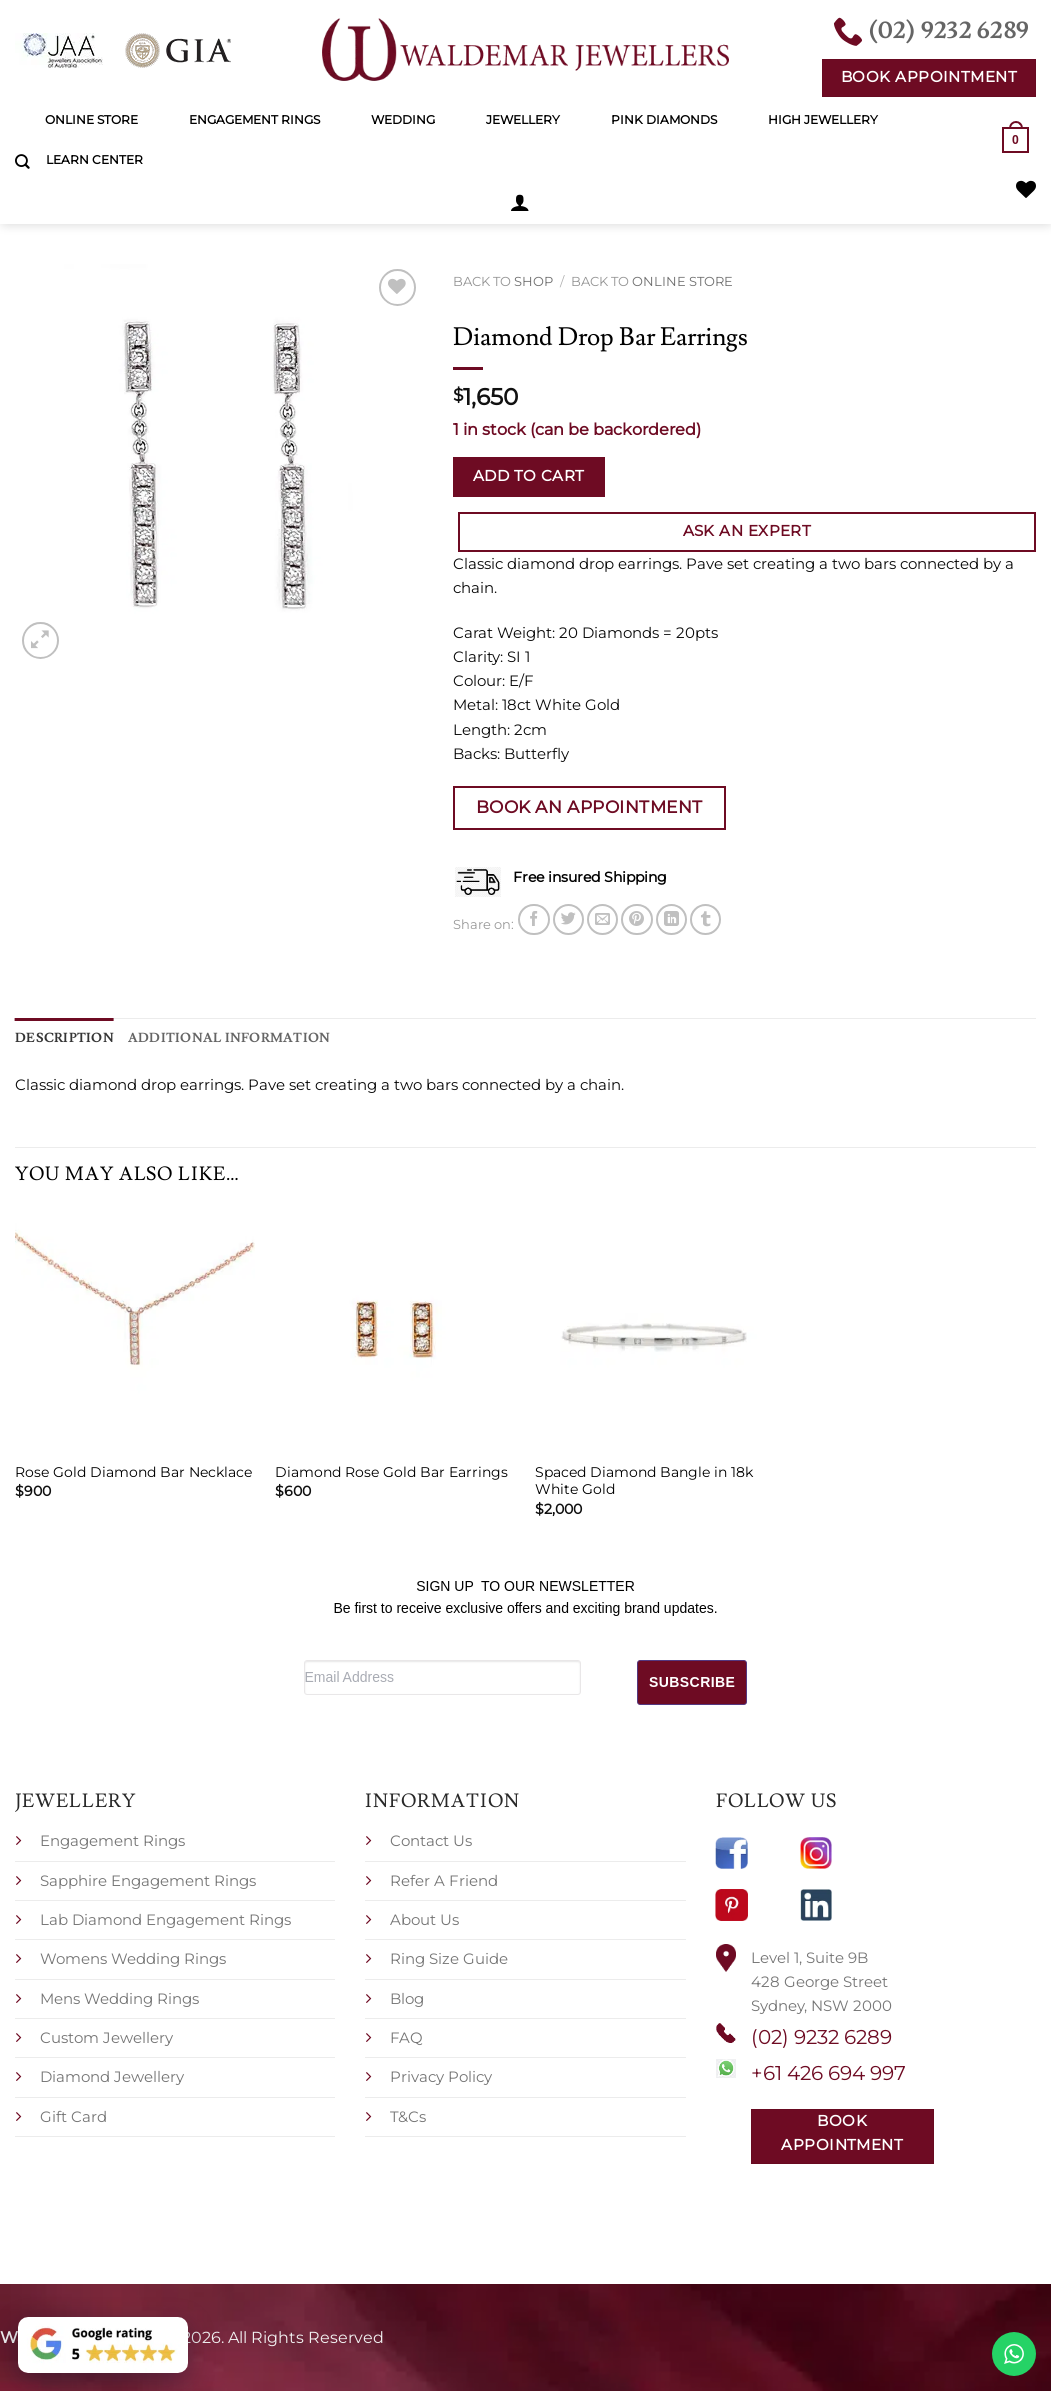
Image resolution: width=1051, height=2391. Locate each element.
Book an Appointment (589, 805)
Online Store (91, 119)
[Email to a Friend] (602, 918)
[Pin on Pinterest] (636, 918)
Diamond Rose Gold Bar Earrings (391, 1470)
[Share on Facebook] (533, 918)
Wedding (403, 119)
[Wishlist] (1026, 189)
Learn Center (94, 159)
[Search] (22, 162)
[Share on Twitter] (568, 918)
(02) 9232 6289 (821, 2036)
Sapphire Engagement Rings (148, 1878)
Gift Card (73, 2114)
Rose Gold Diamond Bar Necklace (133, 1470)
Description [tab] (59, 1036)
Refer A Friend (444, 1878)
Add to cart (529, 476)
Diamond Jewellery (112, 2075)
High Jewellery (823, 119)
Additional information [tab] (209, 1036)
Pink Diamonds (664, 119)
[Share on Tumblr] (705, 918)
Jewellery (523, 119)
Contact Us (431, 1839)
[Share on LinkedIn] (671, 918)
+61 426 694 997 (828, 2071)
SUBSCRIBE (692, 1680)
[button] (520, 202)
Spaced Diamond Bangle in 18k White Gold (644, 1479)
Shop (533, 281)
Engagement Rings (254, 119)
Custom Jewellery (106, 2035)
